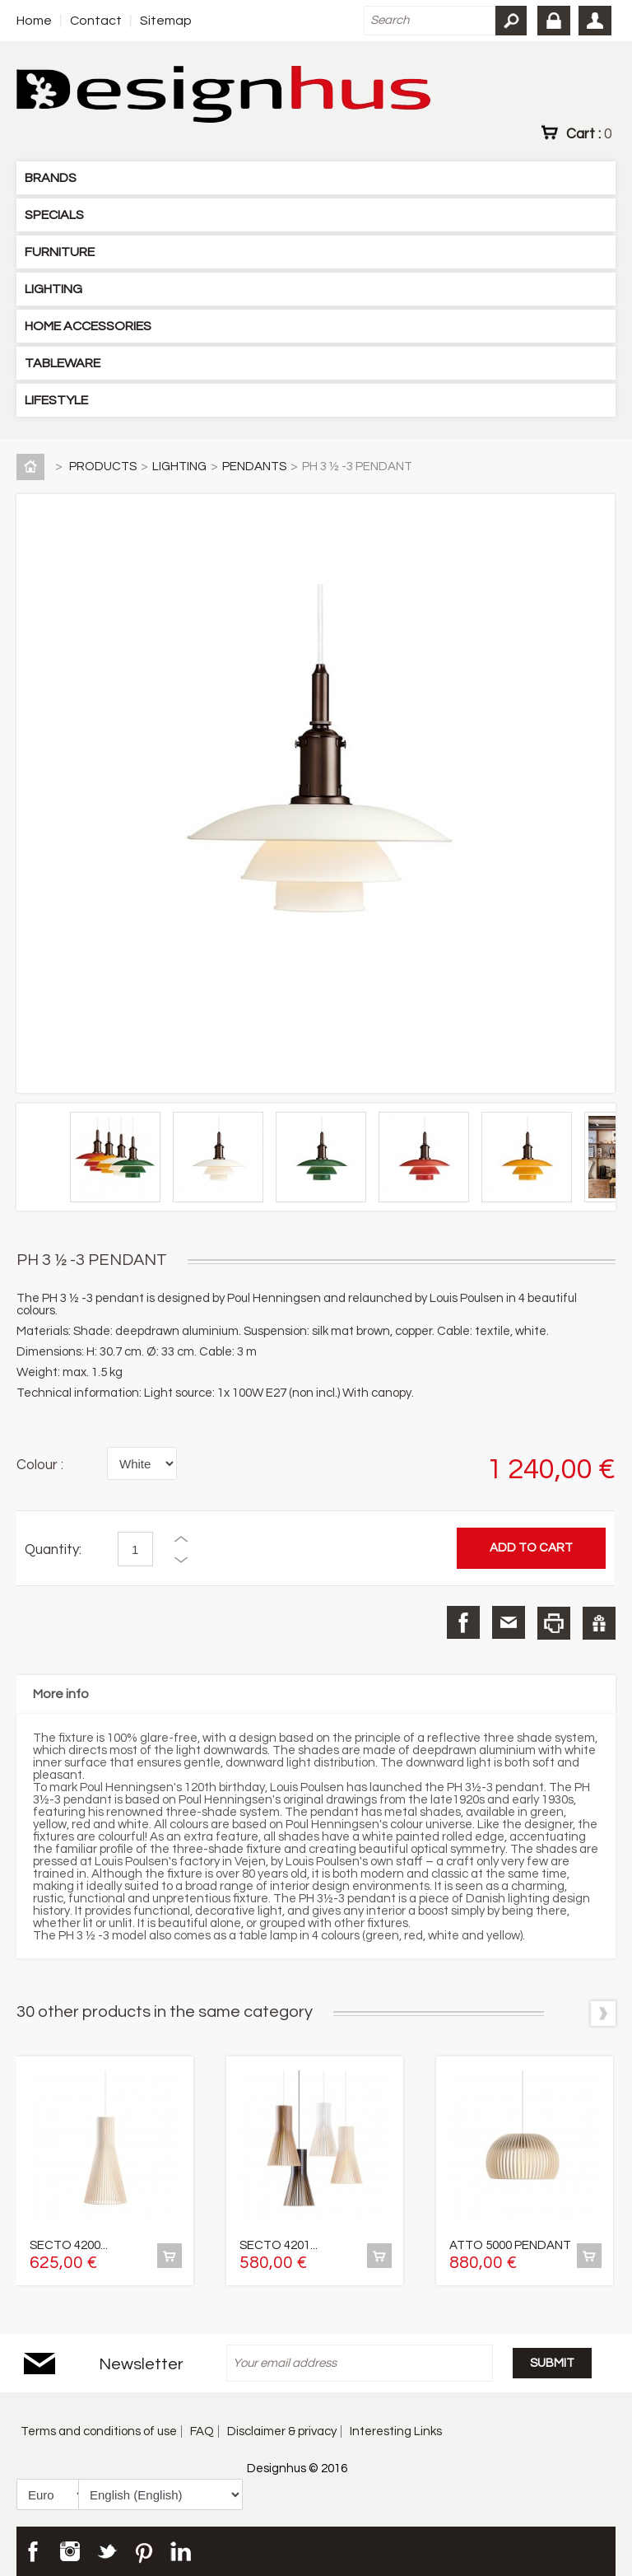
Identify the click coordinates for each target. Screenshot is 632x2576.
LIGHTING (53, 289)
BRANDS (51, 177)
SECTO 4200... (69, 2245)
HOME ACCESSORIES (88, 326)
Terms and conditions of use (99, 2431)
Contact (96, 20)
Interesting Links (396, 2431)
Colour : (39, 1465)
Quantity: (53, 1549)
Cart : (588, 133)
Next (603, 2013)
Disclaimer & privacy (282, 2431)
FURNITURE (60, 252)
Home (34, 20)
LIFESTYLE (56, 400)
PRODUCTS (103, 466)
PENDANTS (254, 466)
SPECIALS (54, 215)
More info (61, 1694)
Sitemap (166, 20)
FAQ (202, 2431)
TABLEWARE (62, 363)
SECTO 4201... (278, 2245)
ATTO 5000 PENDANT (510, 2245)
